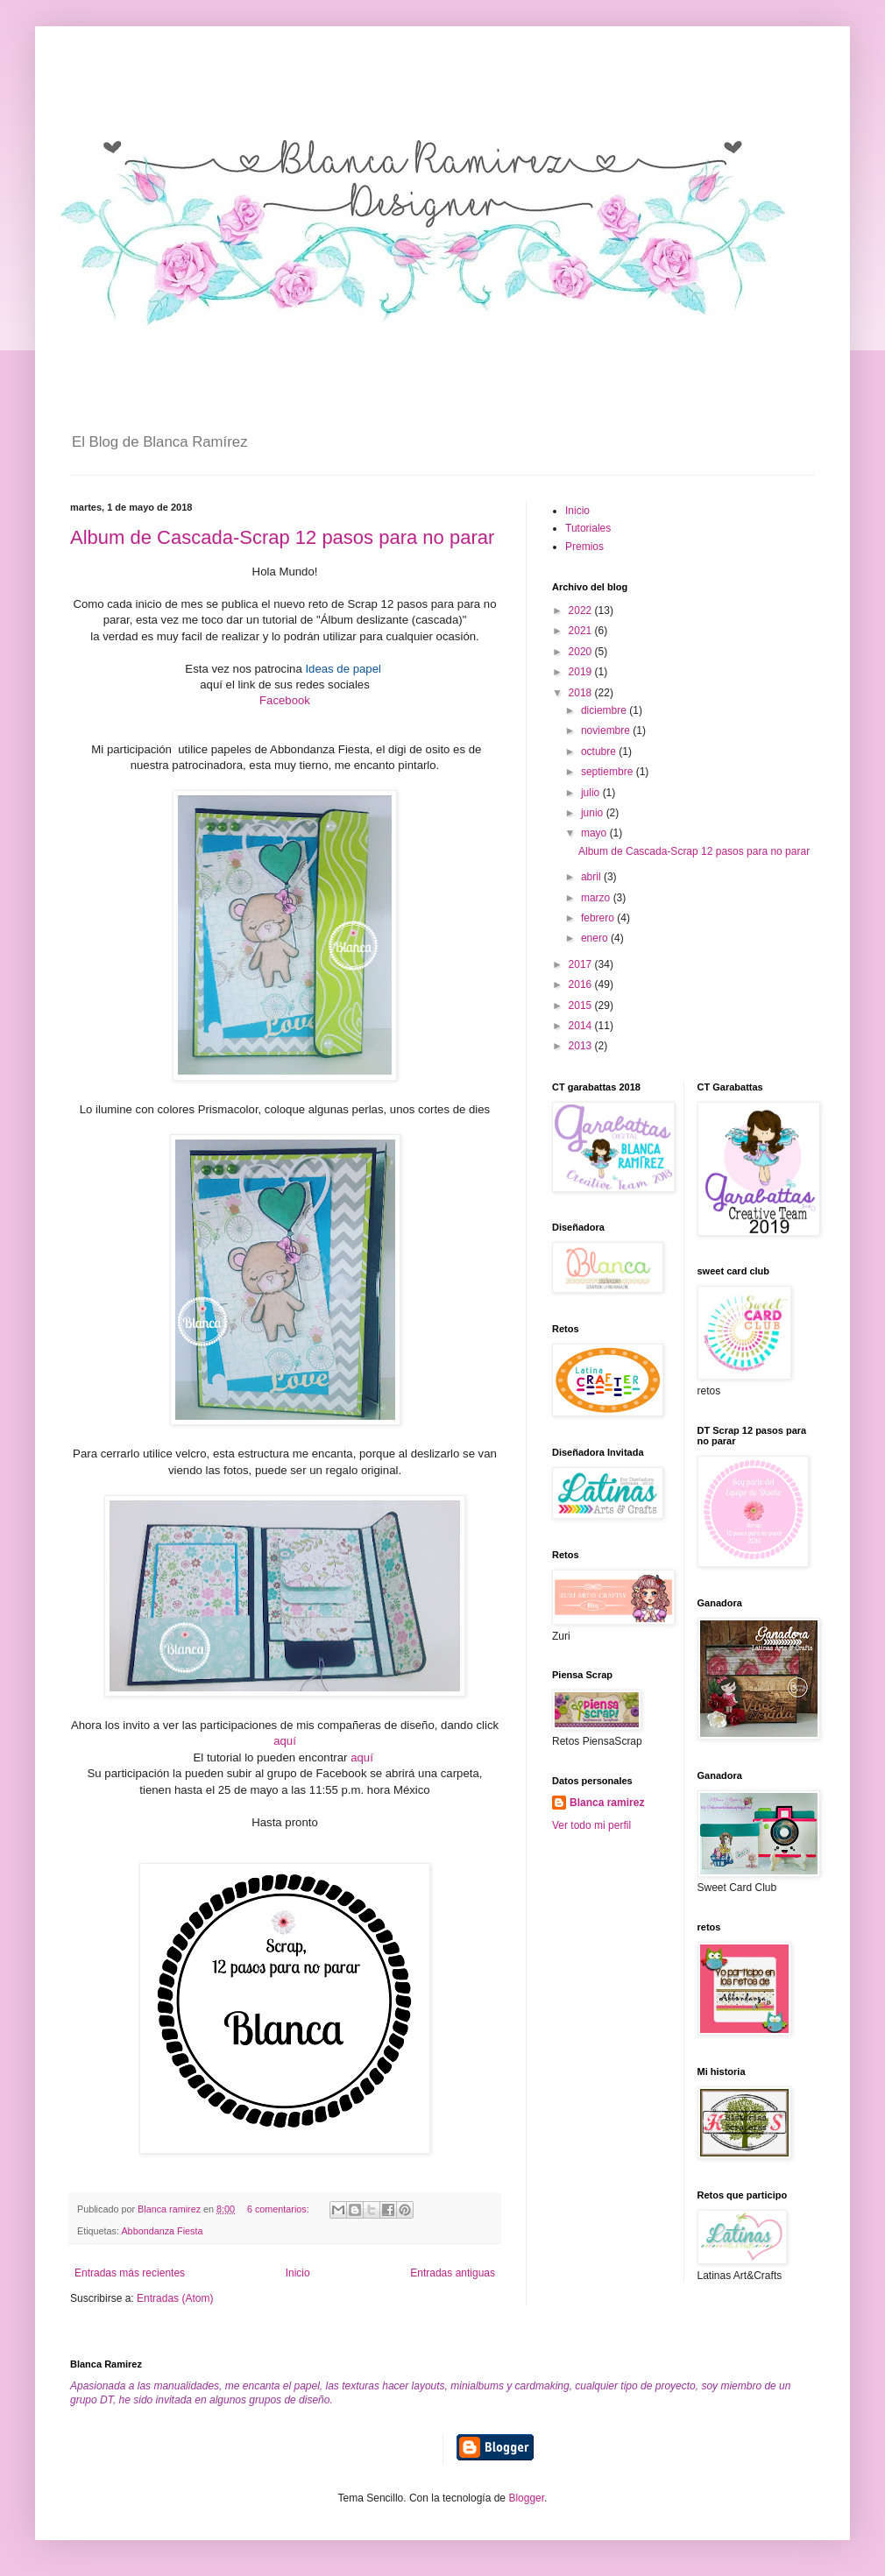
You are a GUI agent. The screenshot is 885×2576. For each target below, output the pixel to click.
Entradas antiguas (452, 2273)
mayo (595, 833)
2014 (582, 1026)
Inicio (298, 2273)
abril (592, 877)
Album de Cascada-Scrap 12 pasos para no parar (282, 537)
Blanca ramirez (607, 1802)
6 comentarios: (279, 2209)
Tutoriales (588, 528)
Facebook (284, 700)
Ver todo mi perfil (591, 1825)
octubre (600, 751)
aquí (284, 1740)
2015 (582, 1005)
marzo (597, 898)
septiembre (608, 772)
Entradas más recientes (129, 2273)
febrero (599, 918)
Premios (584, 546)
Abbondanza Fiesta (161, 2231)
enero (596, 938)
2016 (582, 984)
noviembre (607, 730)
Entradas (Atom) (175, 2298)
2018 (582, 693)
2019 (582, 672)
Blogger (526, 2498)
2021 (582, 631)
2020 (582, 652)
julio (592, 793)
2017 (582, 964)
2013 (582, 1046)
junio (593, 813)
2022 (582, 610)
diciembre (605, 710)
